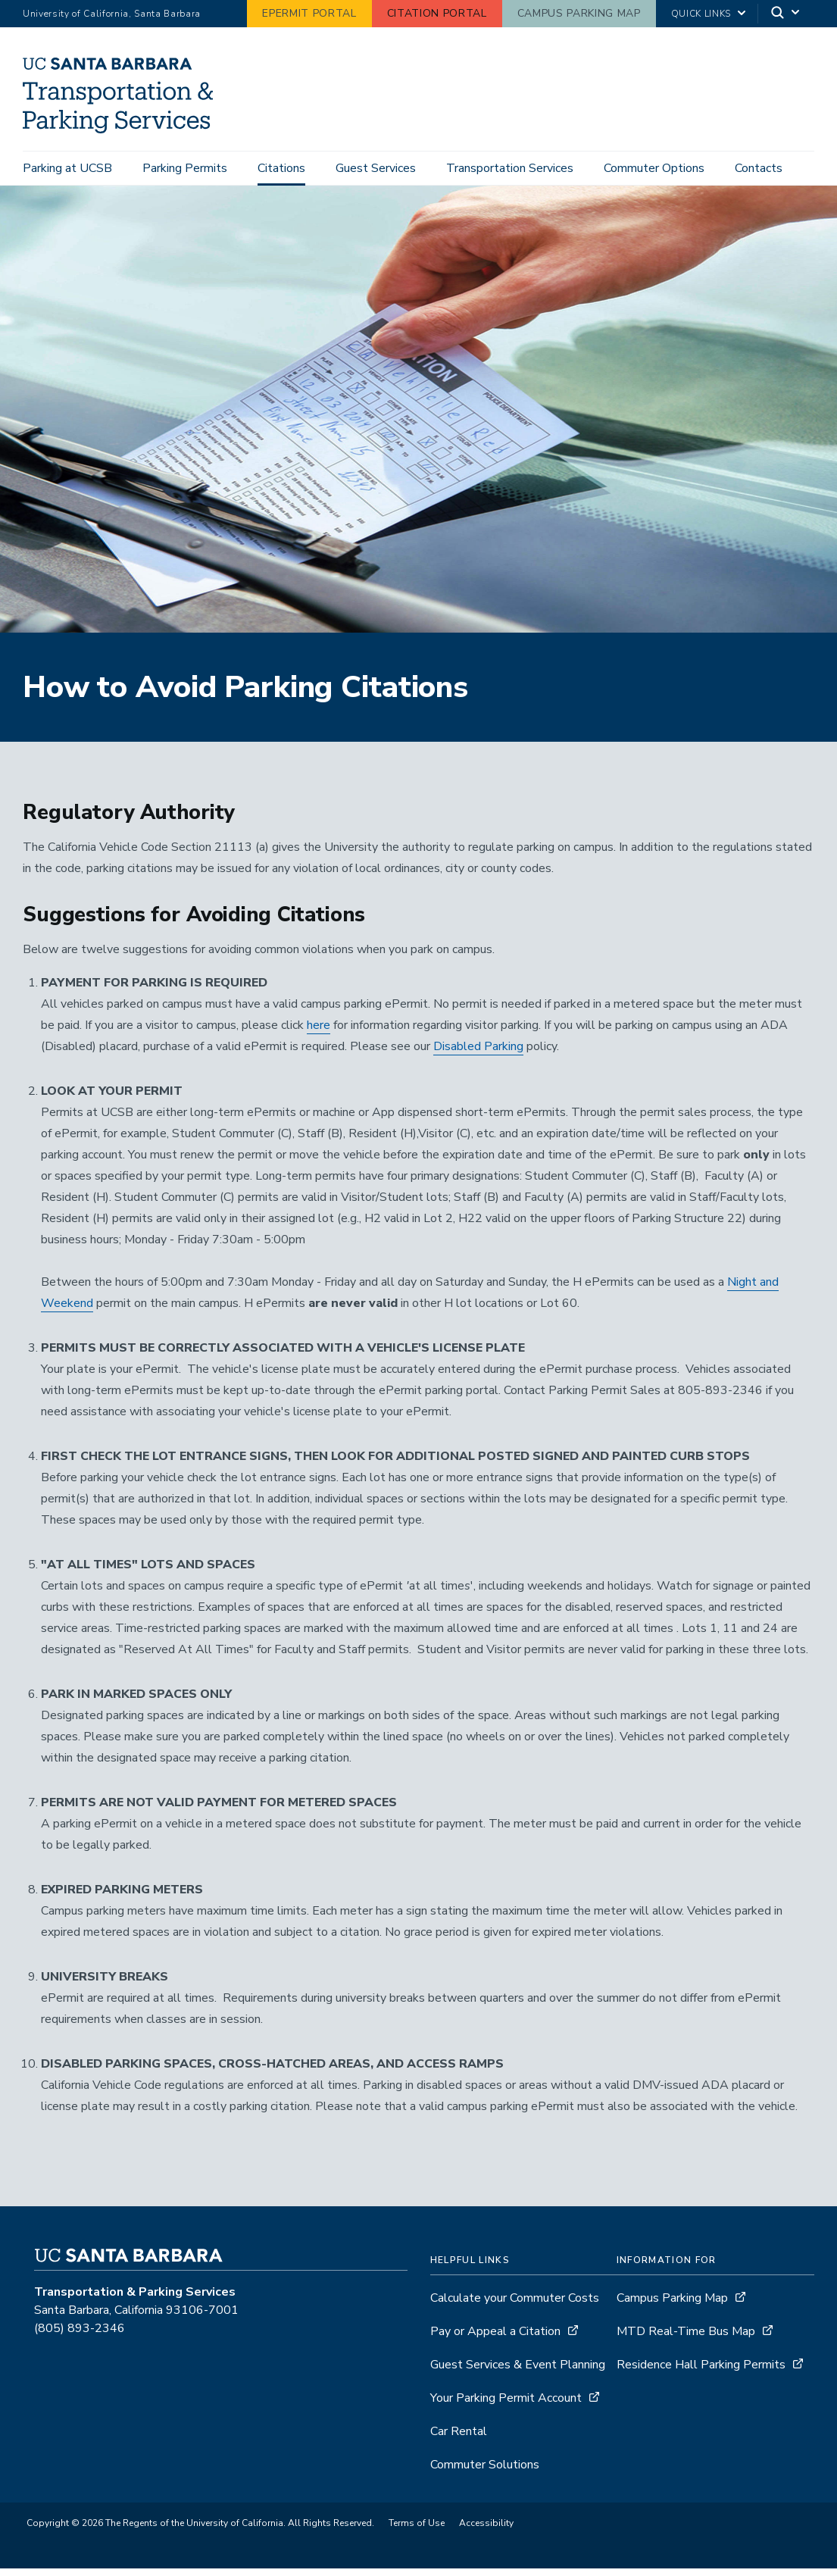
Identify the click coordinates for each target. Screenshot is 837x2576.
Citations (281, 168)
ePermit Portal (309, 13)
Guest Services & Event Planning (517, 2372)
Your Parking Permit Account (506, 2405)
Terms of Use (417, 2530)
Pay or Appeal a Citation (495, 2339)
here (318, 1032)
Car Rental (458, 2439)
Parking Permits (184, 168)
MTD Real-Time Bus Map (686, 2339)
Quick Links (701, 14)
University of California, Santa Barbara (112, 14)
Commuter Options (654, 168)
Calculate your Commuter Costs (514, 2305)
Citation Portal (437, 13)
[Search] (786, 14)
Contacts (758, 168)
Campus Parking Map (579, 13)
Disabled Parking (478, 1054)
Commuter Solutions (484, 2472)
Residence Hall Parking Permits (701, 2372)
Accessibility (486, 2530)
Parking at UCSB (67, 168)
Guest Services (376, 168)
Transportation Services (509, 168)
